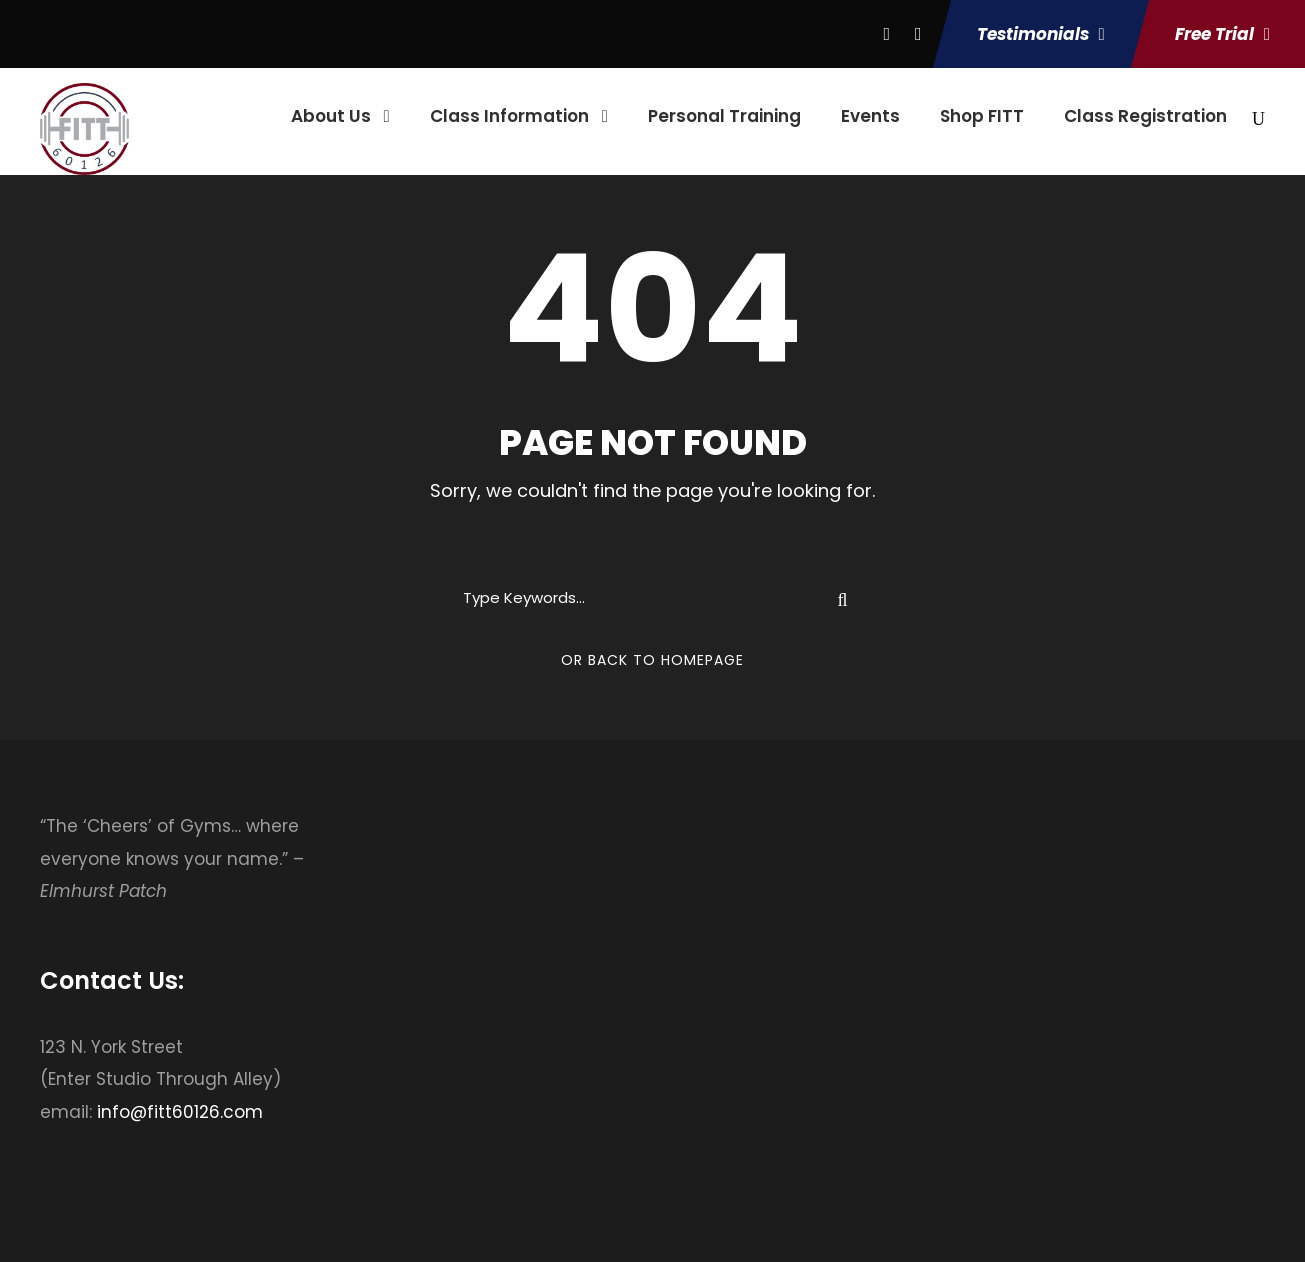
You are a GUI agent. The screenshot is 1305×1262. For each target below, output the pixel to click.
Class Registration (1145, 116)
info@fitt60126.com (180, 1112)
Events (870, 116)
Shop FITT (982, 116)
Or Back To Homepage (652, 660)
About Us (331, 116)
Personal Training (724, 116)
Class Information (509, 116)
